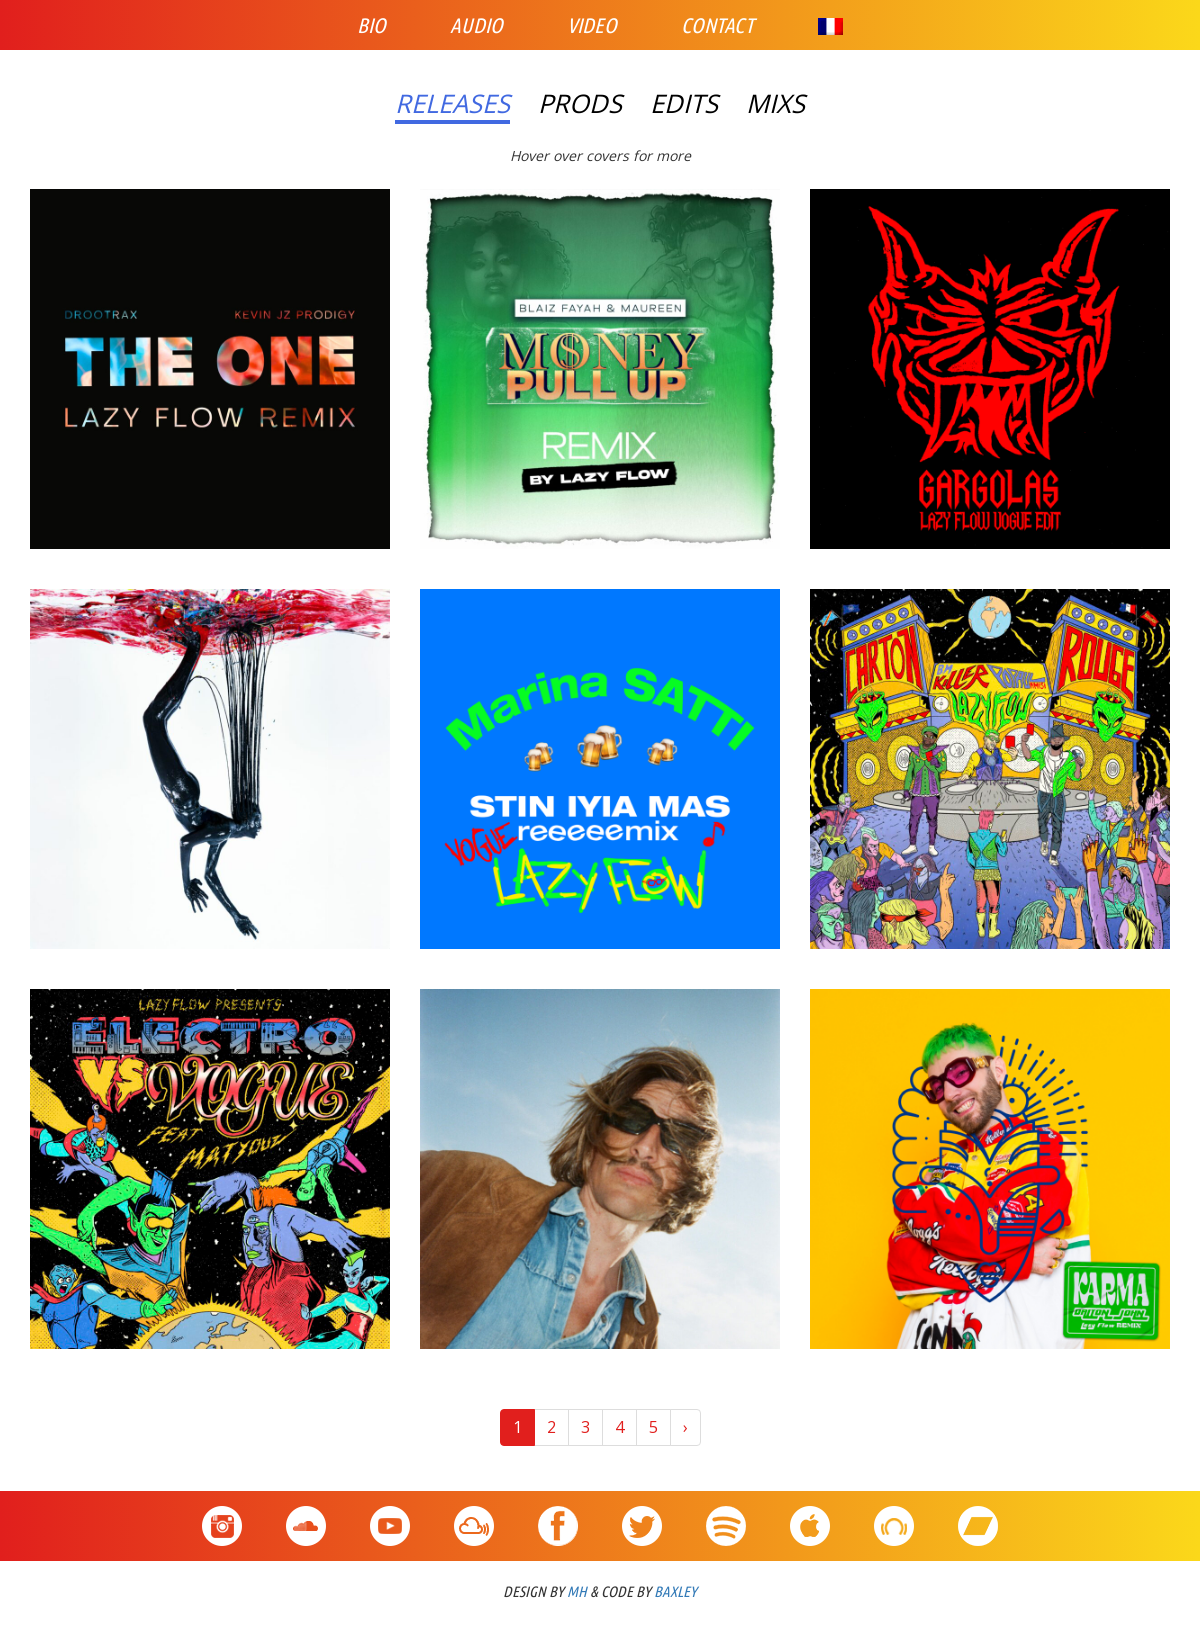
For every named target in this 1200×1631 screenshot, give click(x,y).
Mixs (775, 104)
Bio (371, 25)
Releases (452, 104)
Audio (476, 25)
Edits (684, 104)
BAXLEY (675, 1591)
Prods (580, 104)
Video (592, 25)
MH (577, 1591)
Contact (717, 25)
